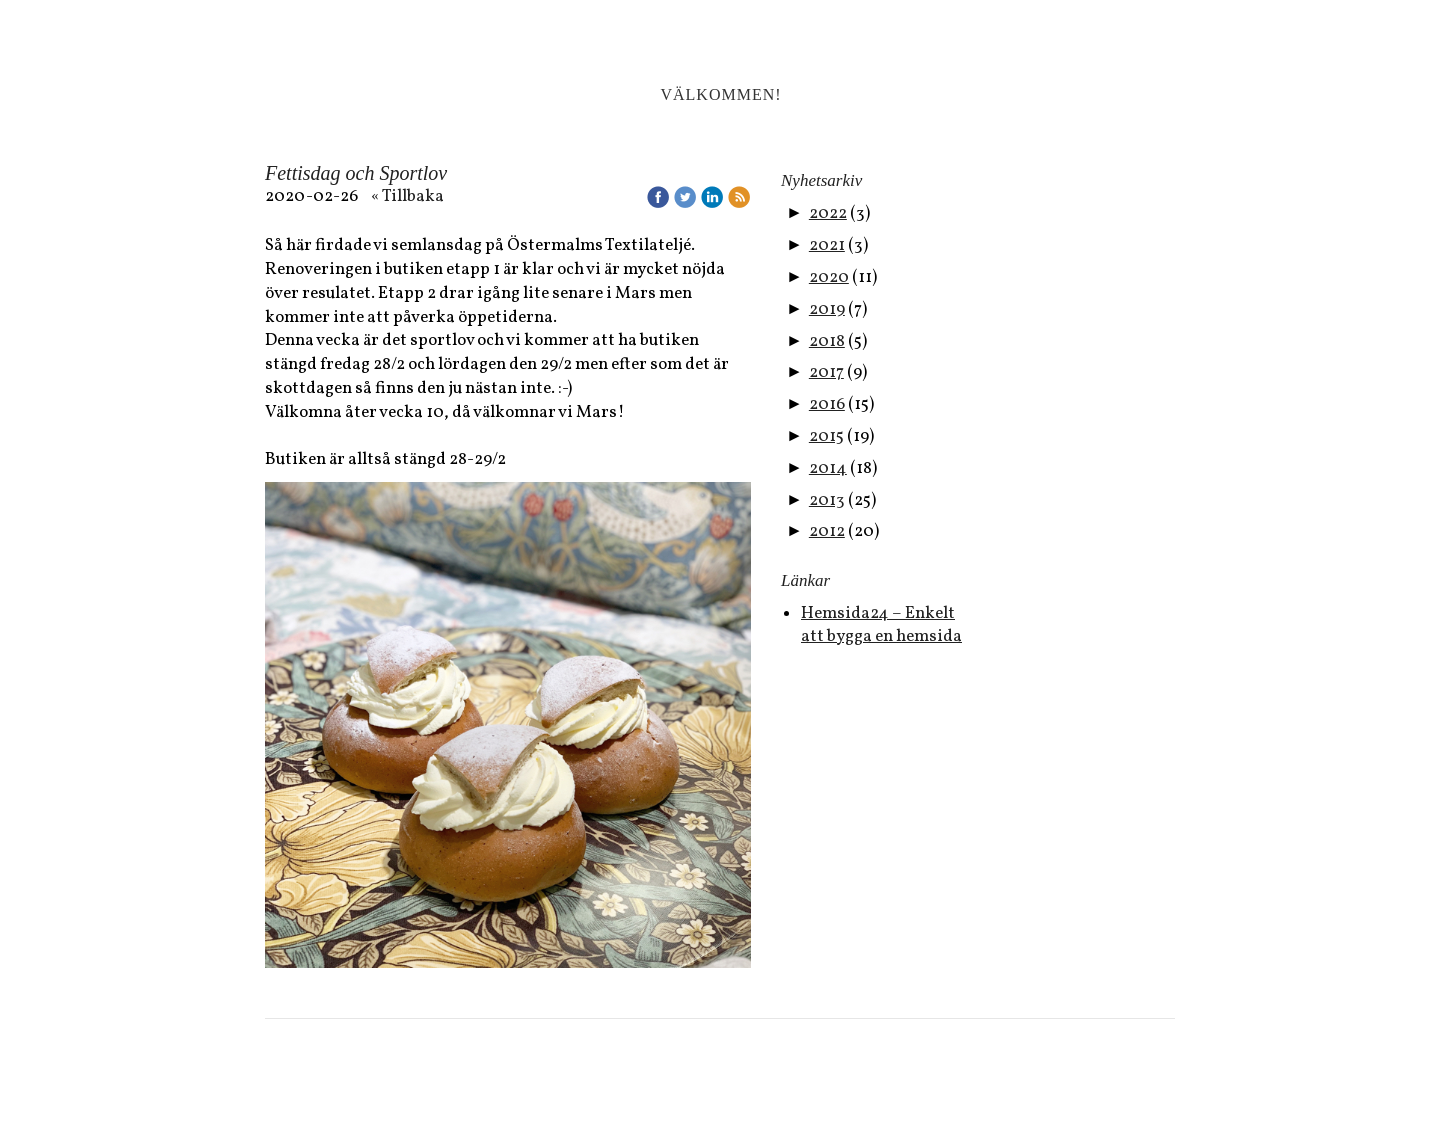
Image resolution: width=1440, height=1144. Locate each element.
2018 (827, 341)
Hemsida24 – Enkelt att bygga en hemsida (881, 625)
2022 (828, 213)
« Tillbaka (407, 196)
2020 (829, 277)
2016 (827, 404)
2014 (828, 468)
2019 (827, 309)
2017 (826, 372)
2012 (827, 531)
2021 (827, 245)
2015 (826, 436)
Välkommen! (720, 94)
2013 (827, 500)
